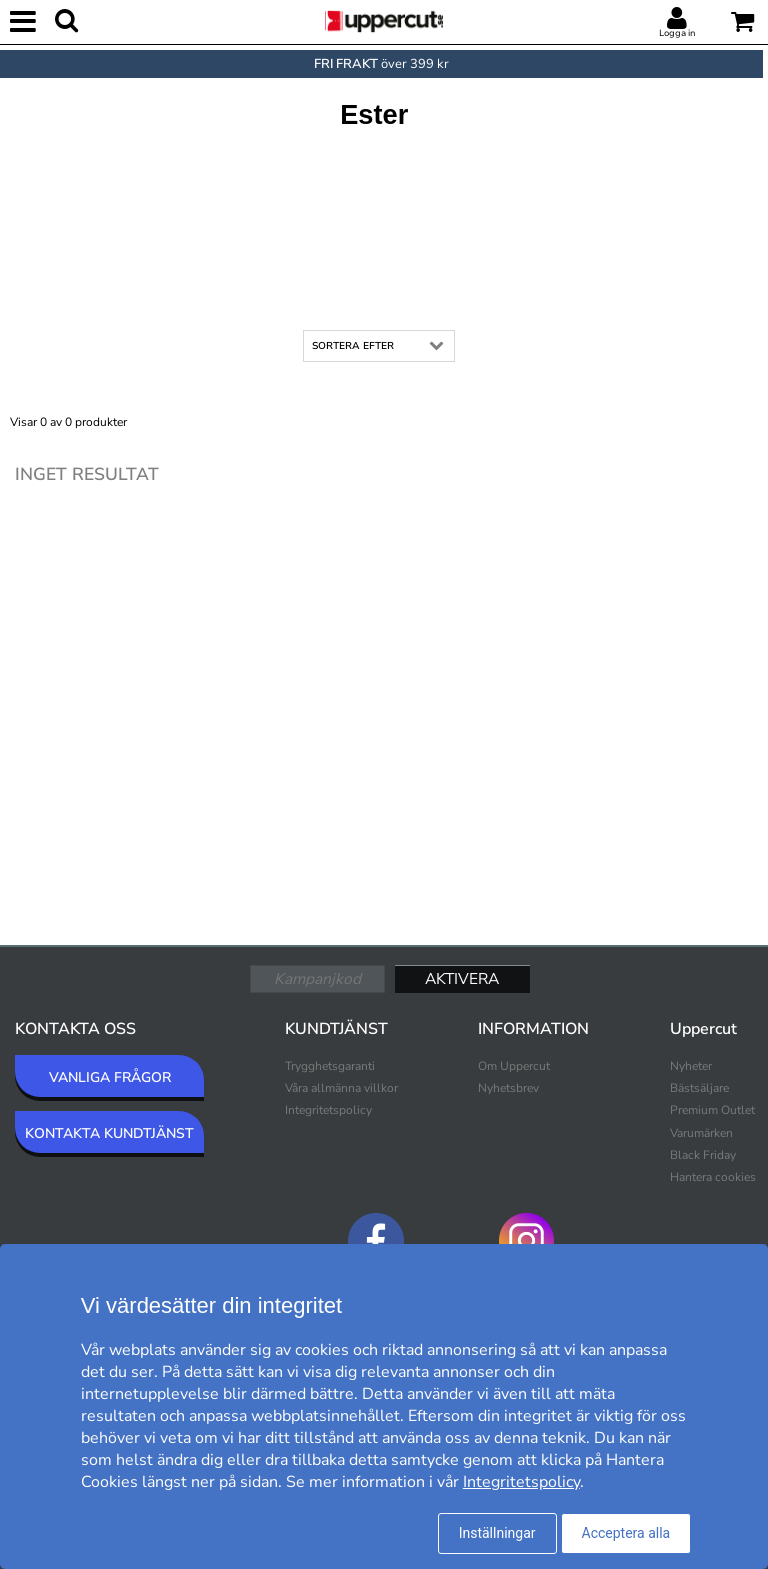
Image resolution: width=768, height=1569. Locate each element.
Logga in (677, 33)
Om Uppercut (514, 1066)
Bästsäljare (699, 1088)
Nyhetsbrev (508, 1088)
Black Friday (703, 1155)
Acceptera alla (626, 1533)
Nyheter (691, 1066)
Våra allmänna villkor (341, 1088)
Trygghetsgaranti (330, 1066)
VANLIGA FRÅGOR (110, 1077)
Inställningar (497, 1533)
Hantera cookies (713, 1177)
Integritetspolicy (328, 1110)
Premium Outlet (712, 1110)
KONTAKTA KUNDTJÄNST (109, 1133)
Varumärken (701, 1133)
